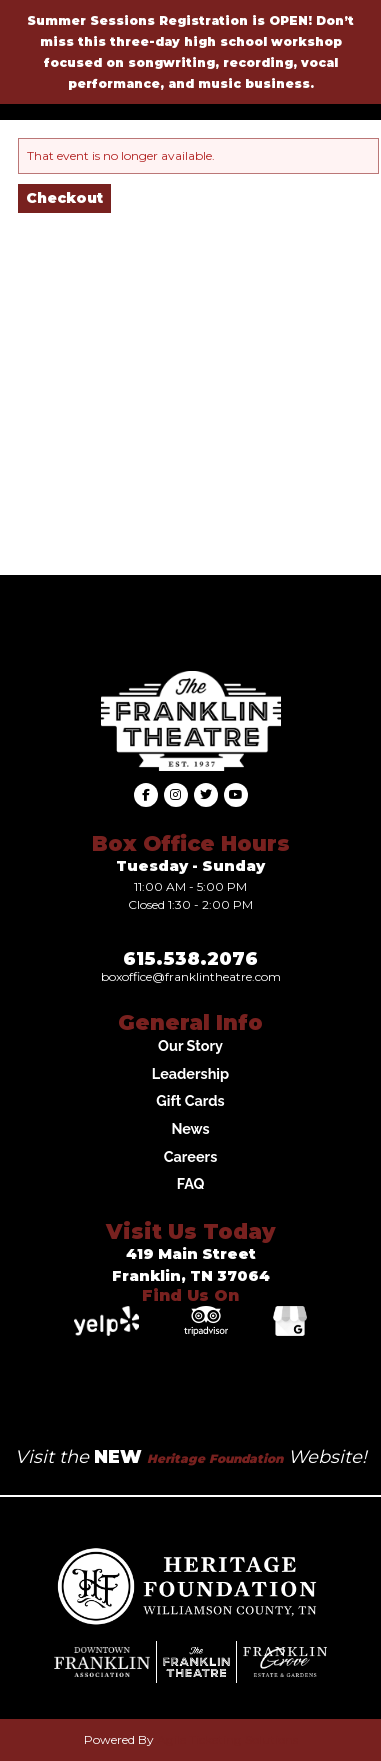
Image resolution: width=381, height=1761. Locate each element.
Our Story (190, 1045)
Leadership (190, 1073)
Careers (191, 1156)
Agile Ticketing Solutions (227, 1739)
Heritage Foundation (215, 1458)
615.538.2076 (190, 959)
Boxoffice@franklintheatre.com (191, 976)
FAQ (191, 1183)
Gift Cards (190, 1100)
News (190, 1128)
